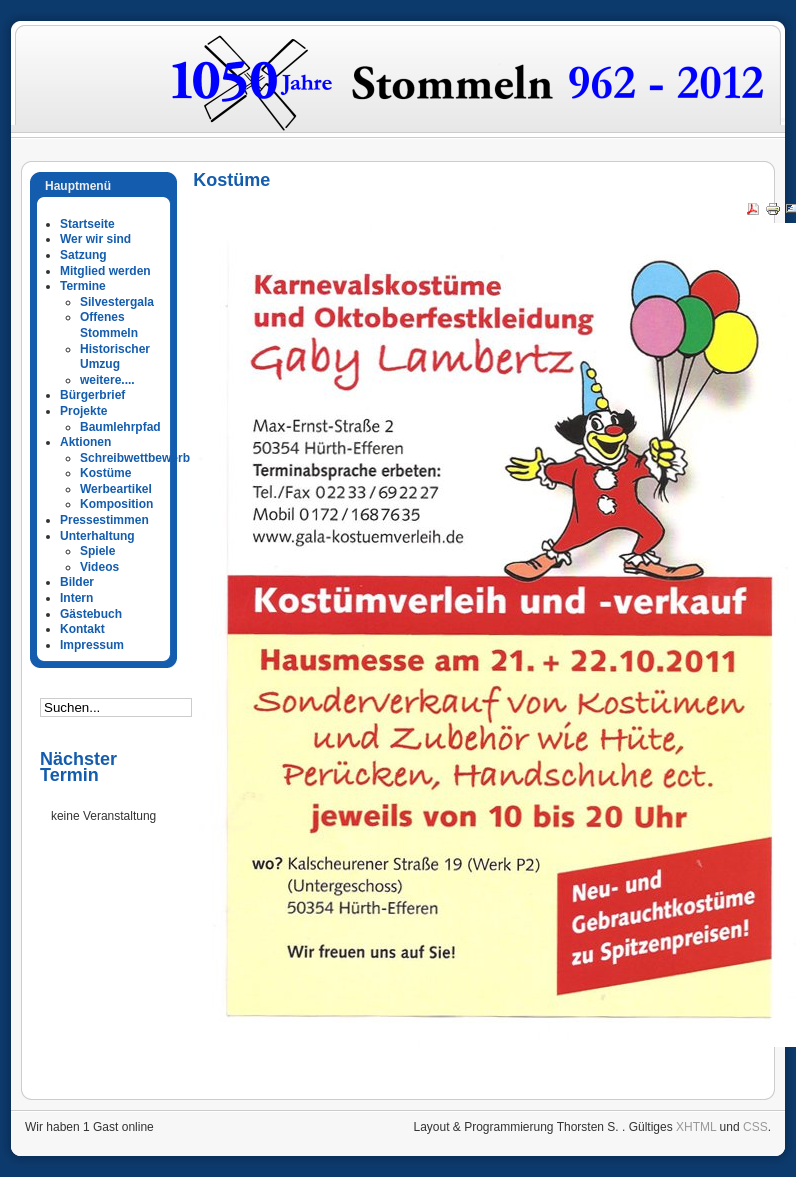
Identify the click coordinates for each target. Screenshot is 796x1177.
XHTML (696, 1127)
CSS (755, 1127)
